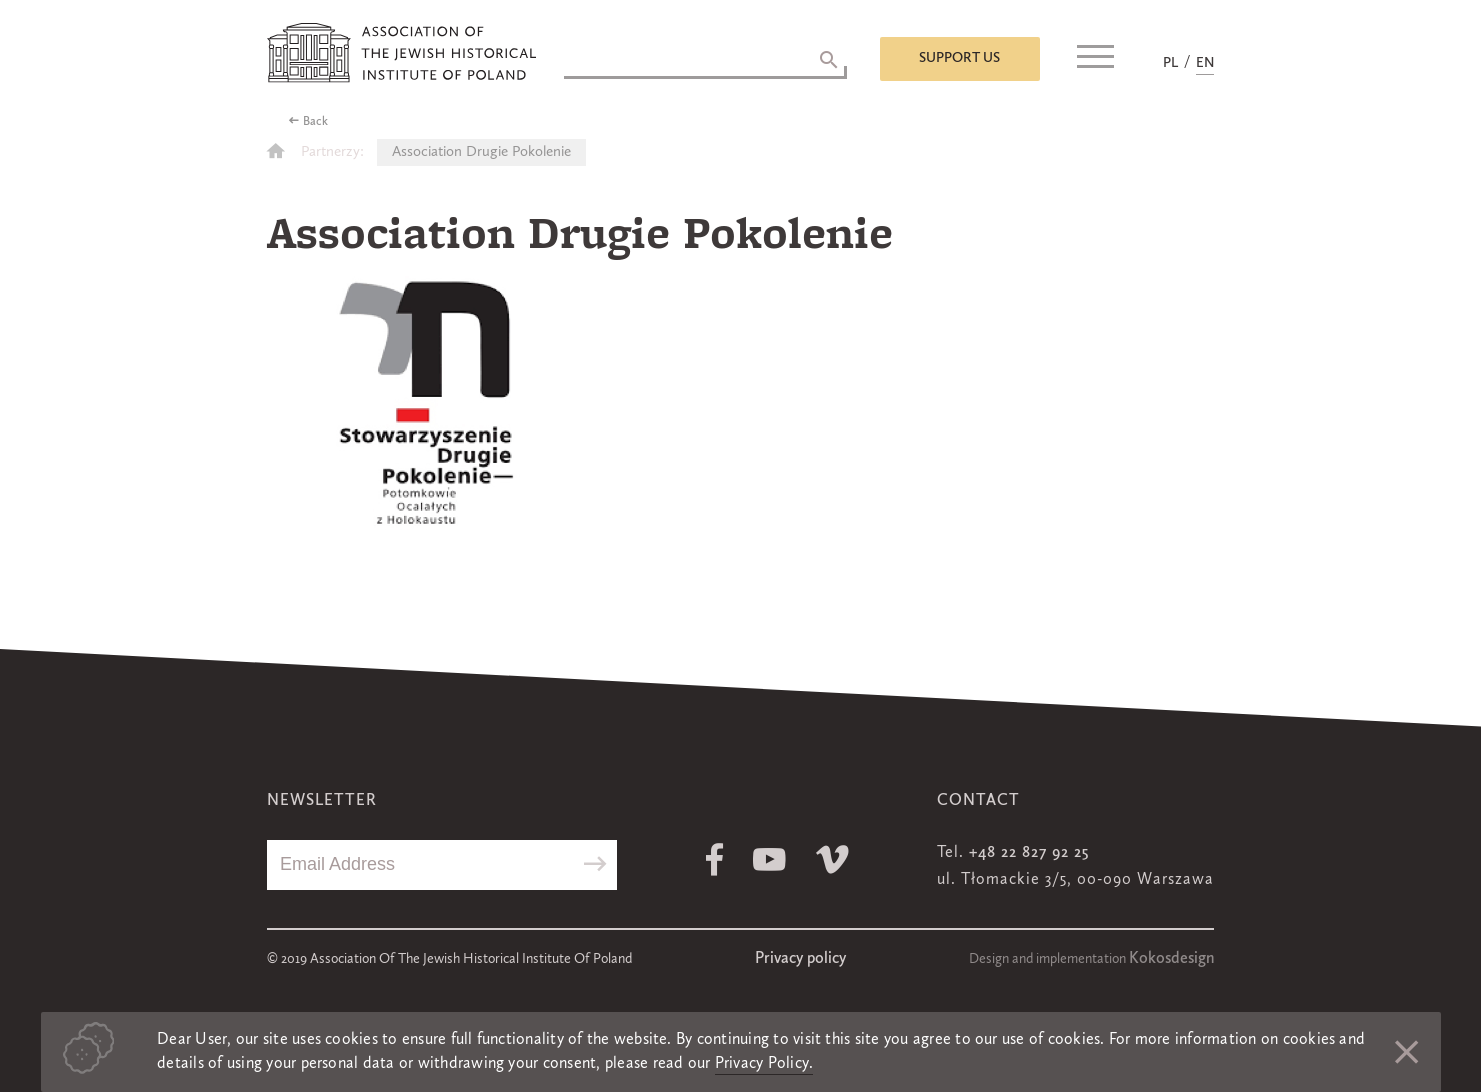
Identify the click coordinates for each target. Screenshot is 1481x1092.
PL (1170, 63)
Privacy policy (800, 959)
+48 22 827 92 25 (1029, 853)
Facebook (714, 859)
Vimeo (832, 859)
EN (1205, 63)
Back (315, 122)
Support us (959, 58)
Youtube (769, 859)
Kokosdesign (1171, 959)
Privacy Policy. (764, 1064)
